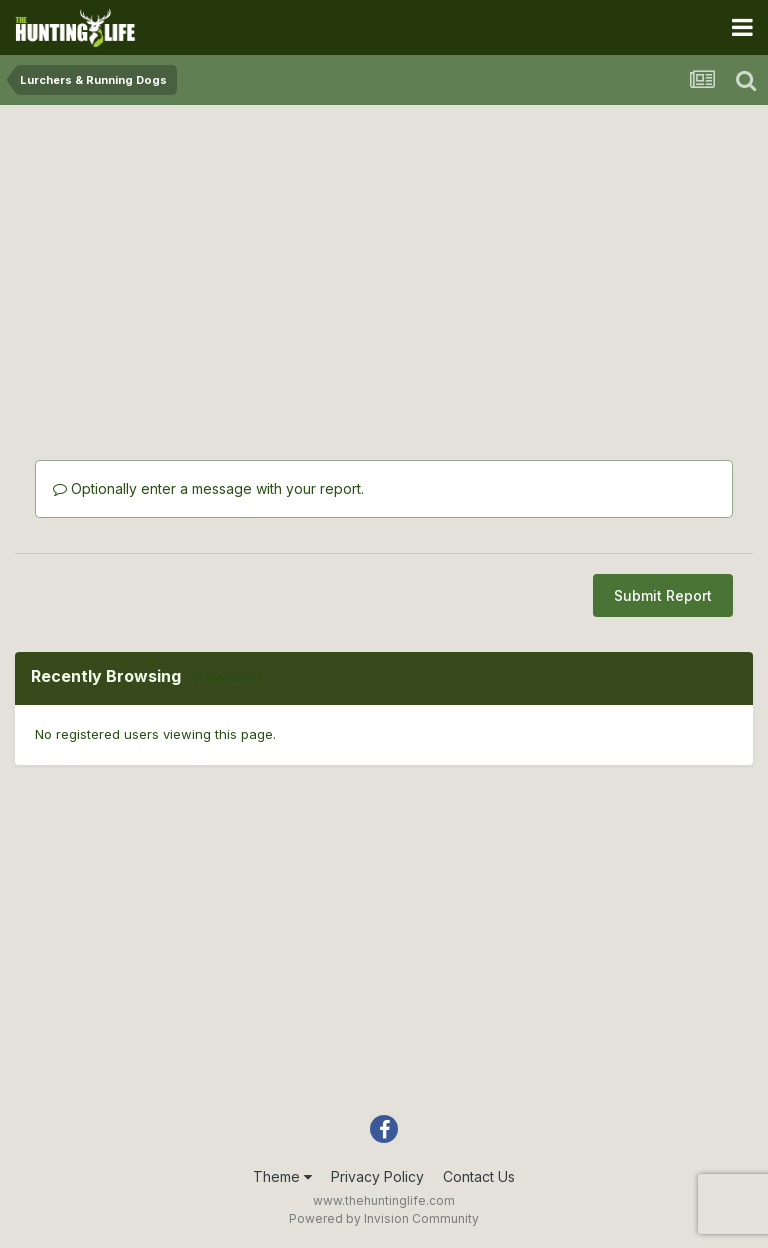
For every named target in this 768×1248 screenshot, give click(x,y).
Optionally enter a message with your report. (208, 488)
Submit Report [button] (663, 595)
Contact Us (479, 1176)
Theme (282, 1176)
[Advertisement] (384, 260)
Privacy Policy (377, 1176)
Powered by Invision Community (384, 1218)
